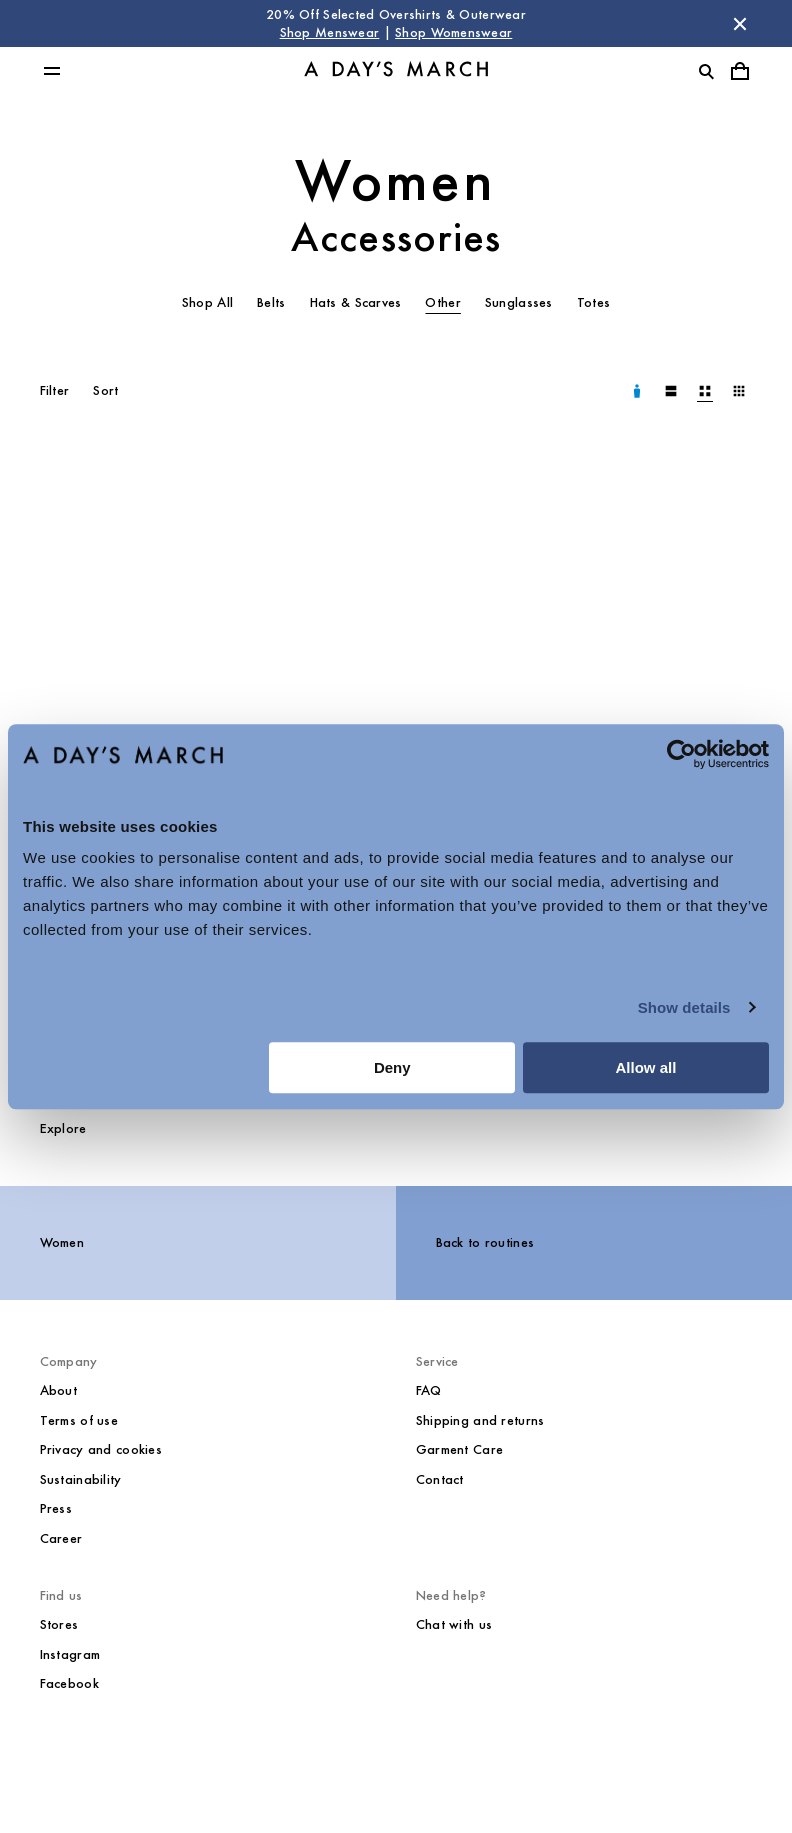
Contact (440, 1479)
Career (61, 1538)
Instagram (70, 1654)
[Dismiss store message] (740, 24)
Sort (105, 390)
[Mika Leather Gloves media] (208, 695)
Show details (684, 1007)
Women (395, 180)
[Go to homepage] (396, 71)
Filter (55, 390)
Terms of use (79, 1420)
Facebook (69, 1683)
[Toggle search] (706, 71)
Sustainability (81, 1479)
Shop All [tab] (207, 302)
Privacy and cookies (101, 1449)
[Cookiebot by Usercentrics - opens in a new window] (681, 754)
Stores (59, 1624)
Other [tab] (442, 302)
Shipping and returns (480, 1420)
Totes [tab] (593, 302)
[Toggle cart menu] (740, 71)
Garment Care (459, 1449)
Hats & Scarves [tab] (356, 302)
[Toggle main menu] (52, 71)
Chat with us (454, 1624)
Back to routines (485, 1242)
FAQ (429, 1390)
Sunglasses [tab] (519, 302)
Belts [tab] (271, 302)
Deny (392, 1067)
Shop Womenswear (453, 32)
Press (56, 1508)
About (58, 1390)
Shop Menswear (330, 32)
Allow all (645, 1067)
